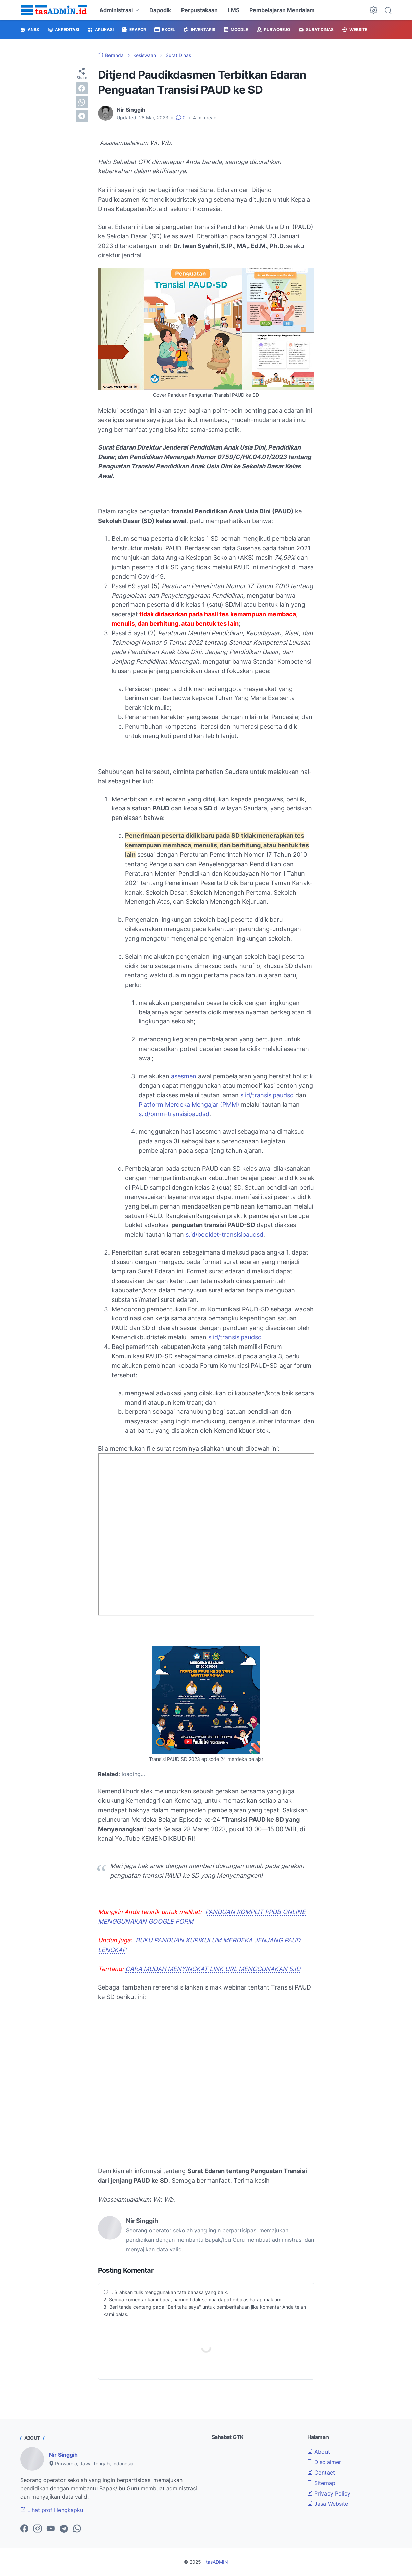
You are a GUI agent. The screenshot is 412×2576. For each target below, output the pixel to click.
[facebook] (82, 88)
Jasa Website (327, 2503)
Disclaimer (324, 2462)
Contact (321, 2472)
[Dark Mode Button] (373, 10)
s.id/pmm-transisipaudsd (174, 1114)
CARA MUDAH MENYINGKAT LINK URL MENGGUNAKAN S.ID (212, 1968)
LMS (233, 10)
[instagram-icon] (37, 2529)
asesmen (183, 1076)
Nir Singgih (63, 2454)
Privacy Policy (328, 2493)
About (318, 2451)
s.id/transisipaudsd (267, 1095)
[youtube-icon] (51, 2529)
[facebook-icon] (24, 2529)
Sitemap (321, 2483)
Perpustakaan (199, 10)
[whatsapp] (82, 102)
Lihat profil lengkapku (51, 2510)
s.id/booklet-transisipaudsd (224, 1234)
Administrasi (116, 10)
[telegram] (82, 116)
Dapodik (160, 10)
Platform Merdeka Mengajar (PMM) (189, 1104)
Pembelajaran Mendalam (282, 10)
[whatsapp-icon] (77, 2529)
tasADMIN (217, 2562)
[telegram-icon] (64, 2529)
